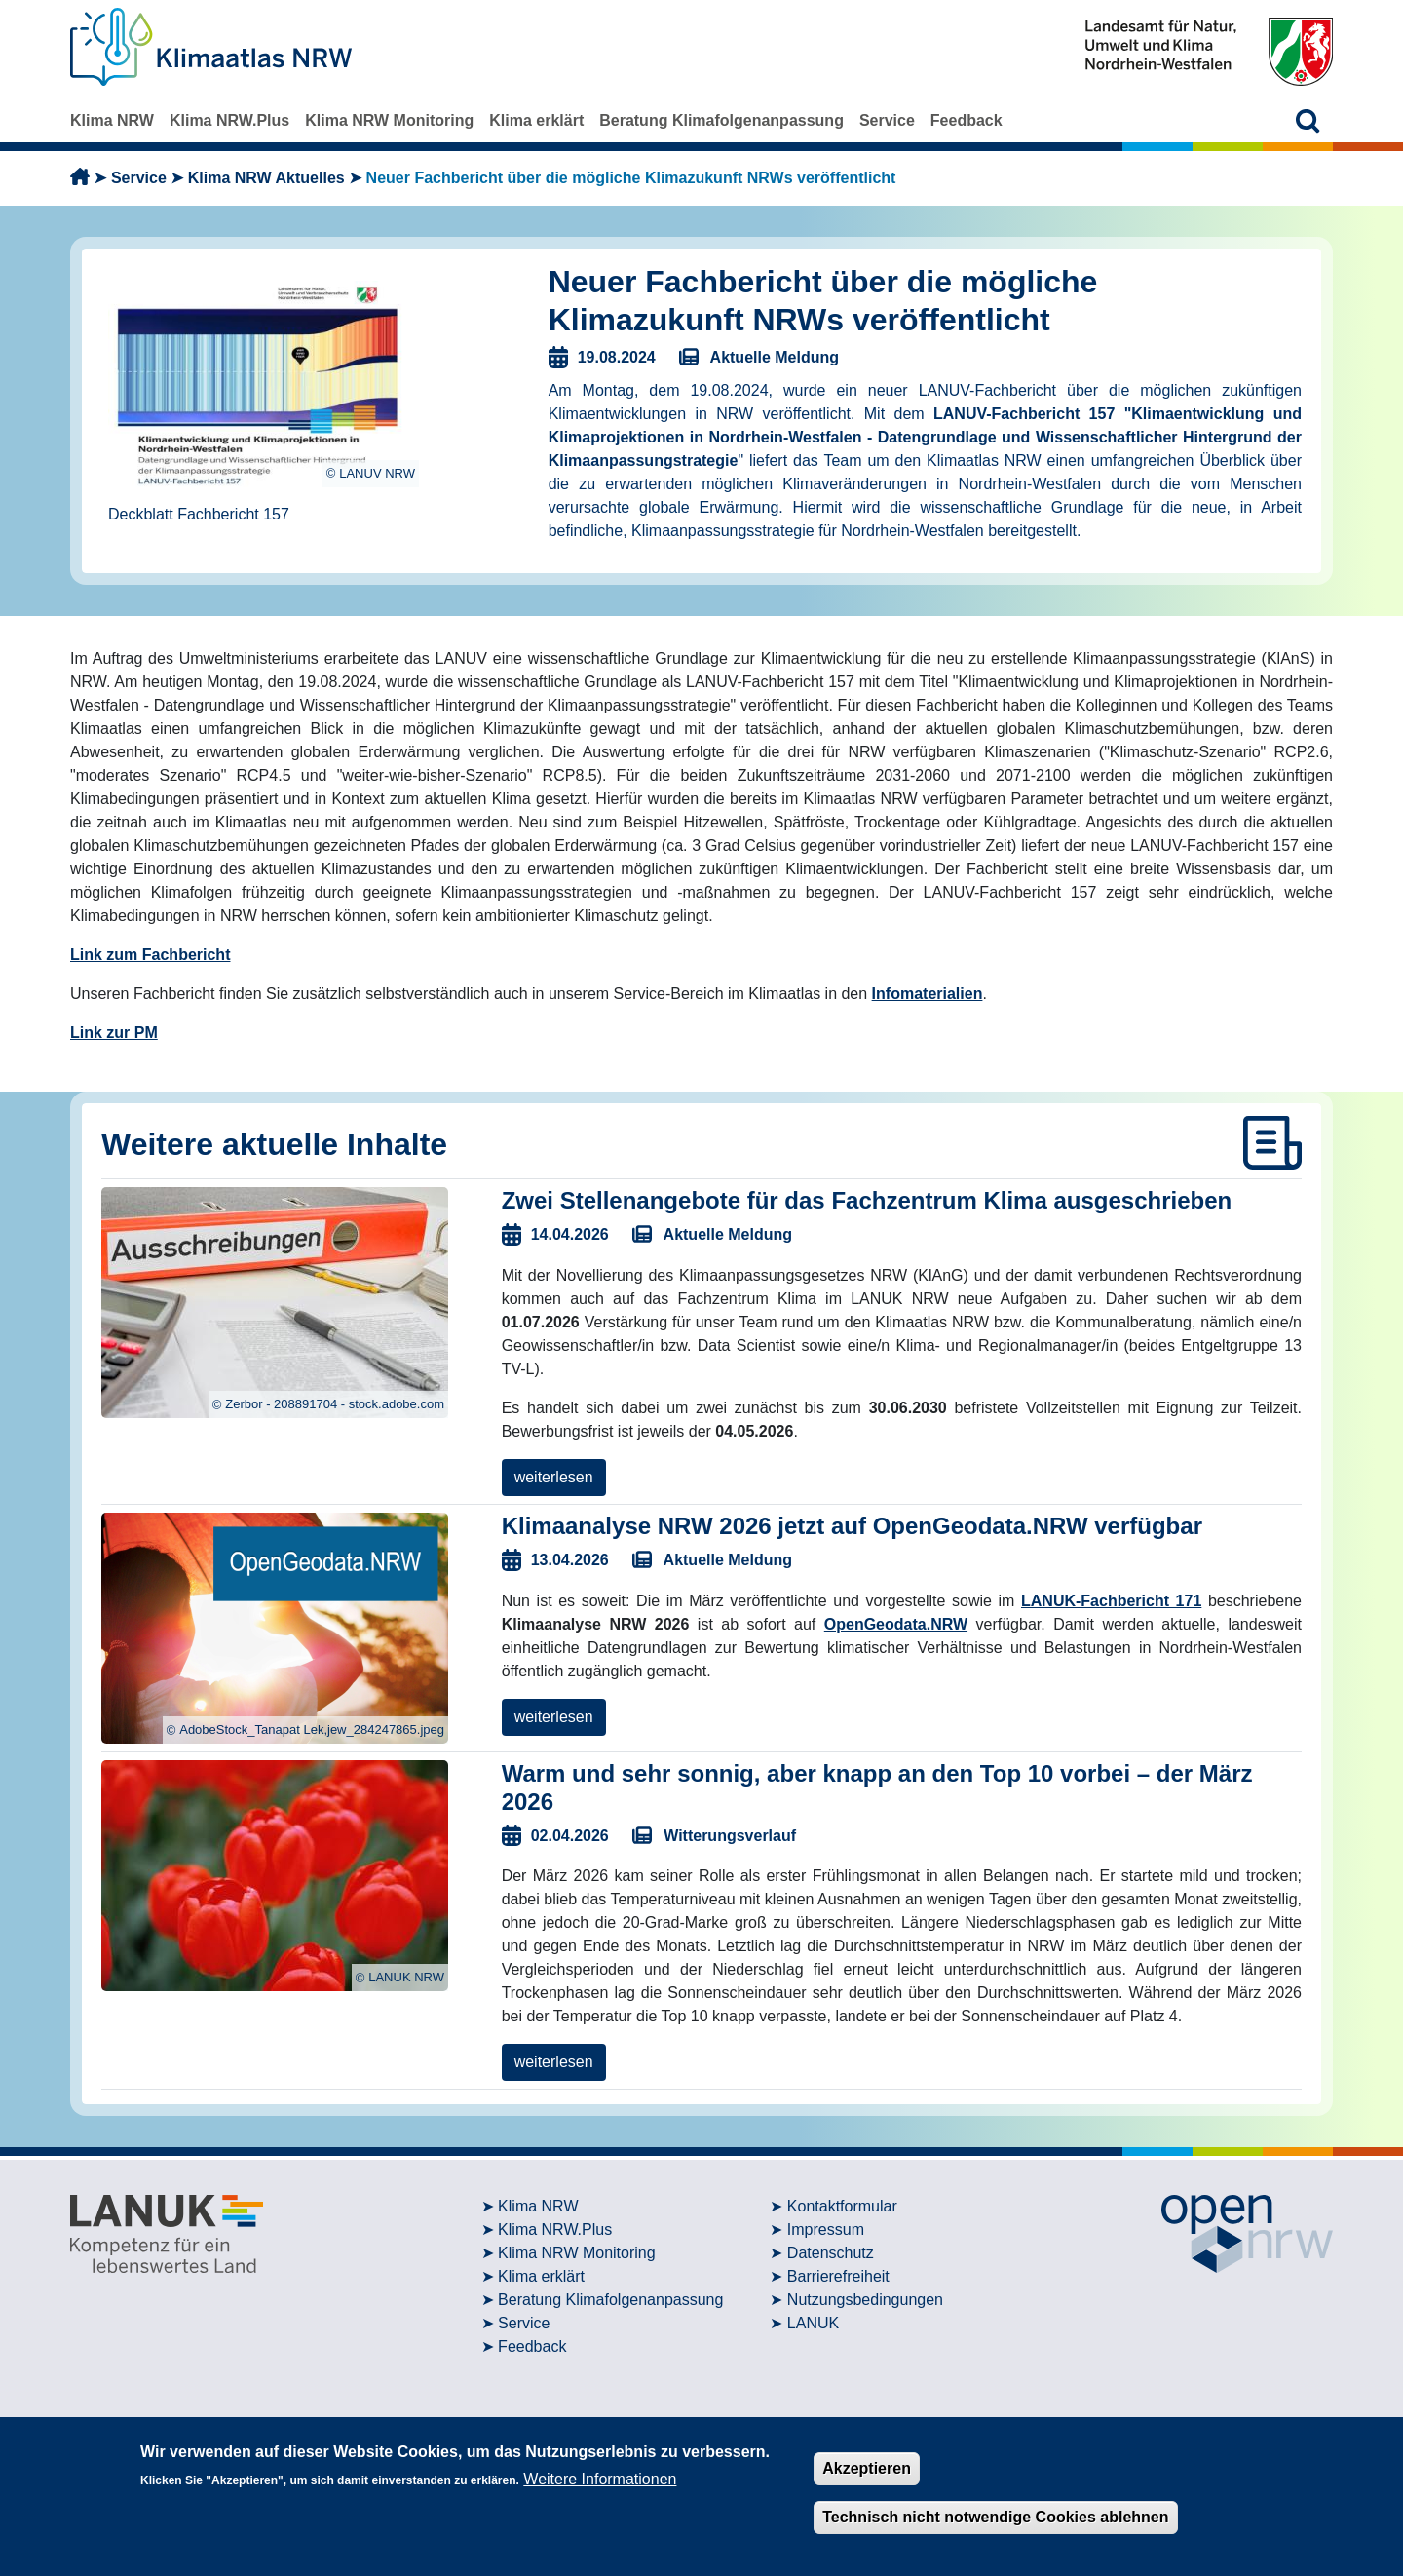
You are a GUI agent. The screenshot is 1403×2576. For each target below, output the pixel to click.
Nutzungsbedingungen (865, 2299)
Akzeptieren (866, 2468)
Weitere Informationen (599, 2479)
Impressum (825, 2229)
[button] (1308, 120)
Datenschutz (830, 2253)
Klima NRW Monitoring (389, 120)
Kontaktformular (842, 2206)
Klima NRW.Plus (229, 120)
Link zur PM (114, 1032)
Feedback (966, 120)
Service (887, 120)
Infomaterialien (927, 993)
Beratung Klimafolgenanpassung (721, 120)
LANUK (813, 2323)
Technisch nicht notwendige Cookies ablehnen (995, 2517)
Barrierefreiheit (838, 2276)
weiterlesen (553, 1477)
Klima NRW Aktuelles (266, 178)
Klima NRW (112, 120)
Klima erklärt (536, 120)
